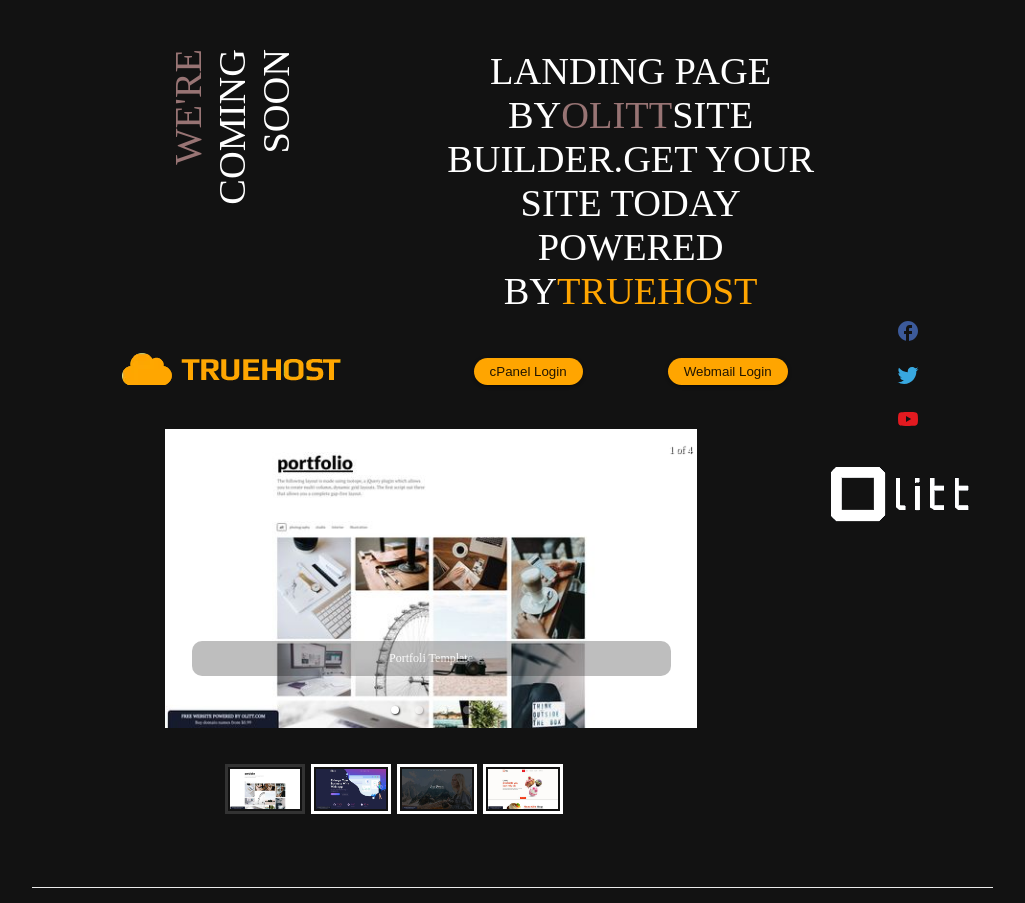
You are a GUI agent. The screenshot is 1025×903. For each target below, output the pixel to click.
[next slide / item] (683, 578)
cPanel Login (528, 371)
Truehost (657, 291)
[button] (395, 710)
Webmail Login (728, 371)
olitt (616, 115)
